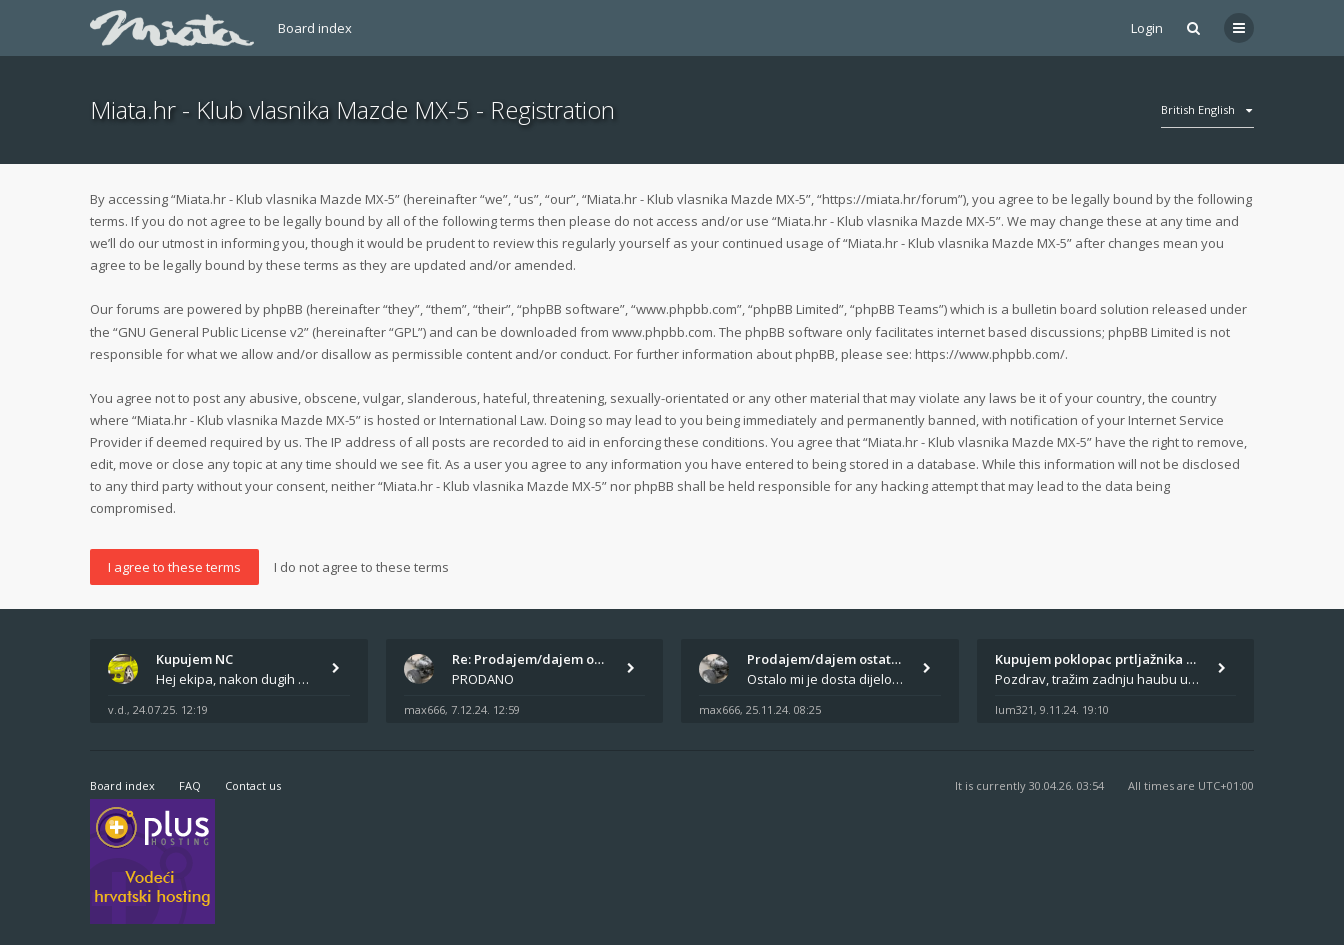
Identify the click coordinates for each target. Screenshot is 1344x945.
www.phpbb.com (662, 332)
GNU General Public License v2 (211, 332)
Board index (315, 28)
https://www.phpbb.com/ (990, 354)
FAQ (190, 785)
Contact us (253, 785)
